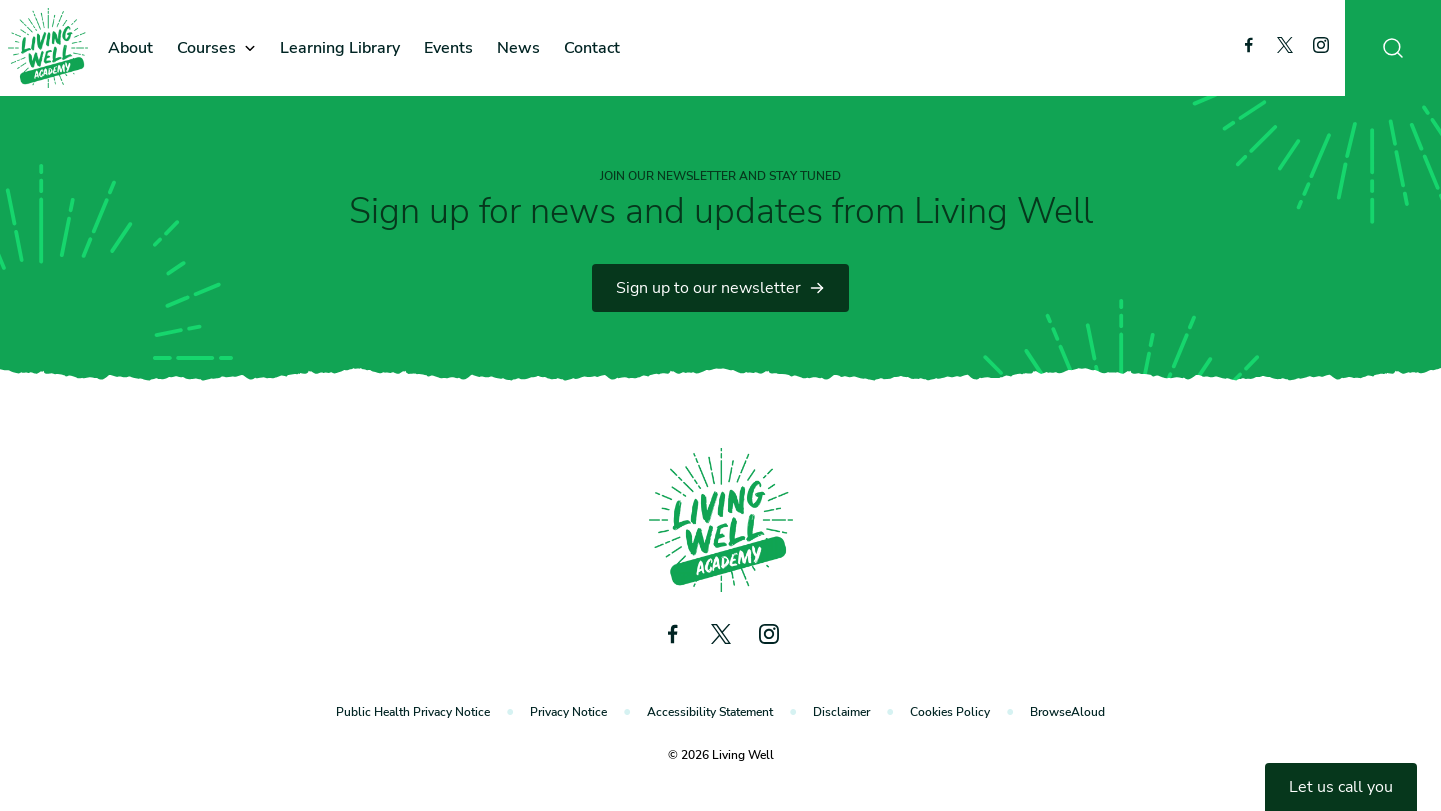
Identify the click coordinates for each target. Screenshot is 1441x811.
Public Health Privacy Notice (413, 712)
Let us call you (1341, 787)
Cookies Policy (950, 712)
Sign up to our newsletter (720, 288)
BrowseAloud (1067, 712)
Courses (206, 48)
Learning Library (340, 48)
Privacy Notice (568, 712)
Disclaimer (841, 712)
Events (448, 48)
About (130, 48)
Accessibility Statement (710, 712)
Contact (592, 48)
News (518, 48)
